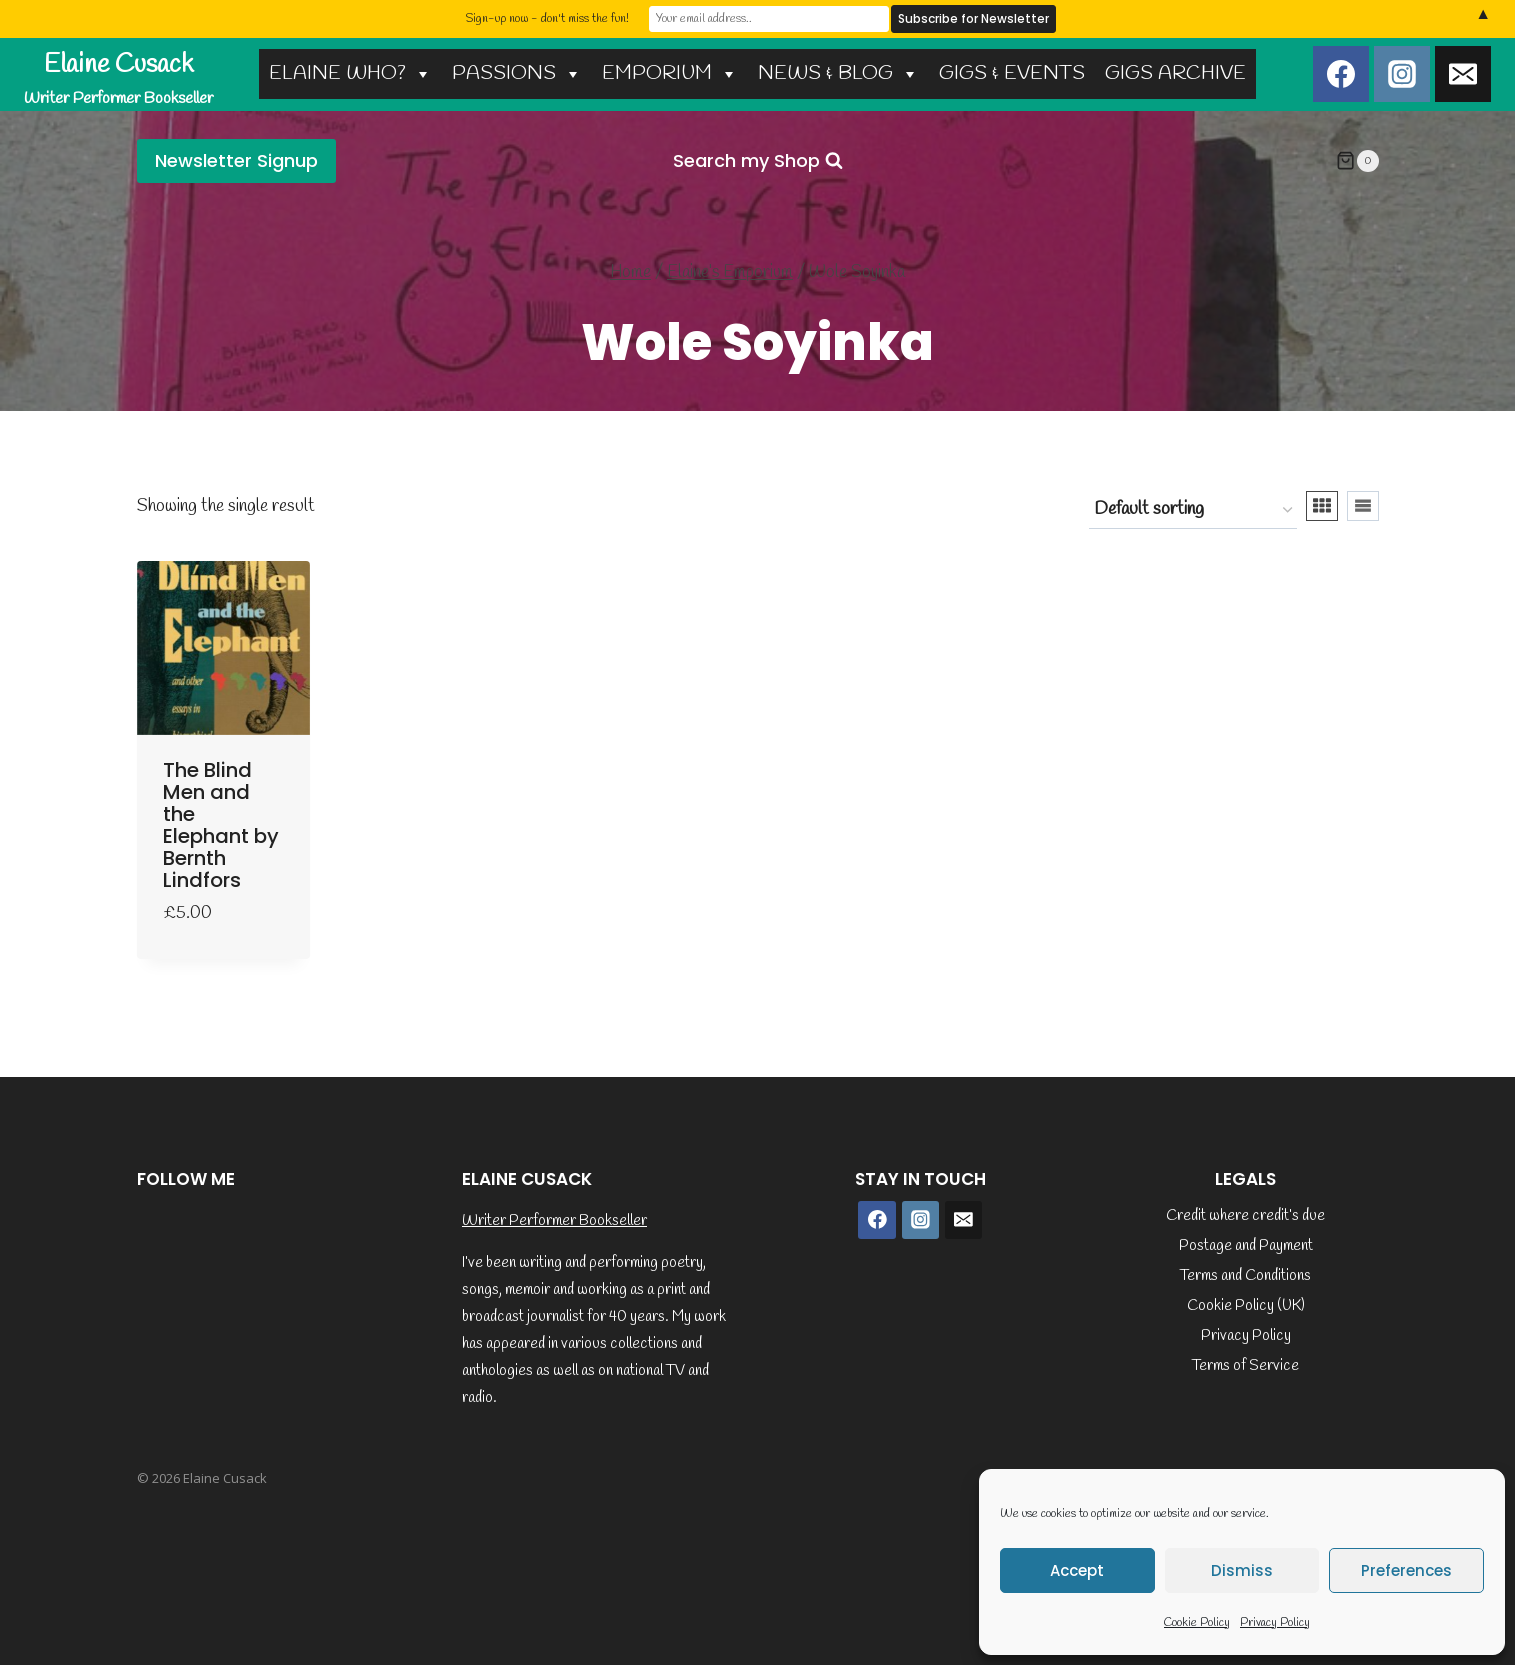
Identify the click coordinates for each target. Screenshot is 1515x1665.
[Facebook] (1341, 74)
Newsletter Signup (236, 160)
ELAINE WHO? (350, 73)
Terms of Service (1245, 1366)
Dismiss (1242, 1570)
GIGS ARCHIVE (1175, 73)
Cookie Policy (1197, 1623)
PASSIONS (517, 73)
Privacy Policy (1275, 1623)
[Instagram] (1402, 74)
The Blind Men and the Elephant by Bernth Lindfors (221, 825)
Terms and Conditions (1245, 1276)
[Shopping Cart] (1357, 161)
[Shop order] (1193, 510)
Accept (1077, 1570)
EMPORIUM (670, 73)
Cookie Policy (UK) (1246, 1306)
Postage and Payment (1246, 1246)
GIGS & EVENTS (1012, 73)
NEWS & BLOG (838, 73)
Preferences (1406, 1570)
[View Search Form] (758, 161)
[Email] (1463, 74)
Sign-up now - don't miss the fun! (547, 19)
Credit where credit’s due (1245, 1216)
